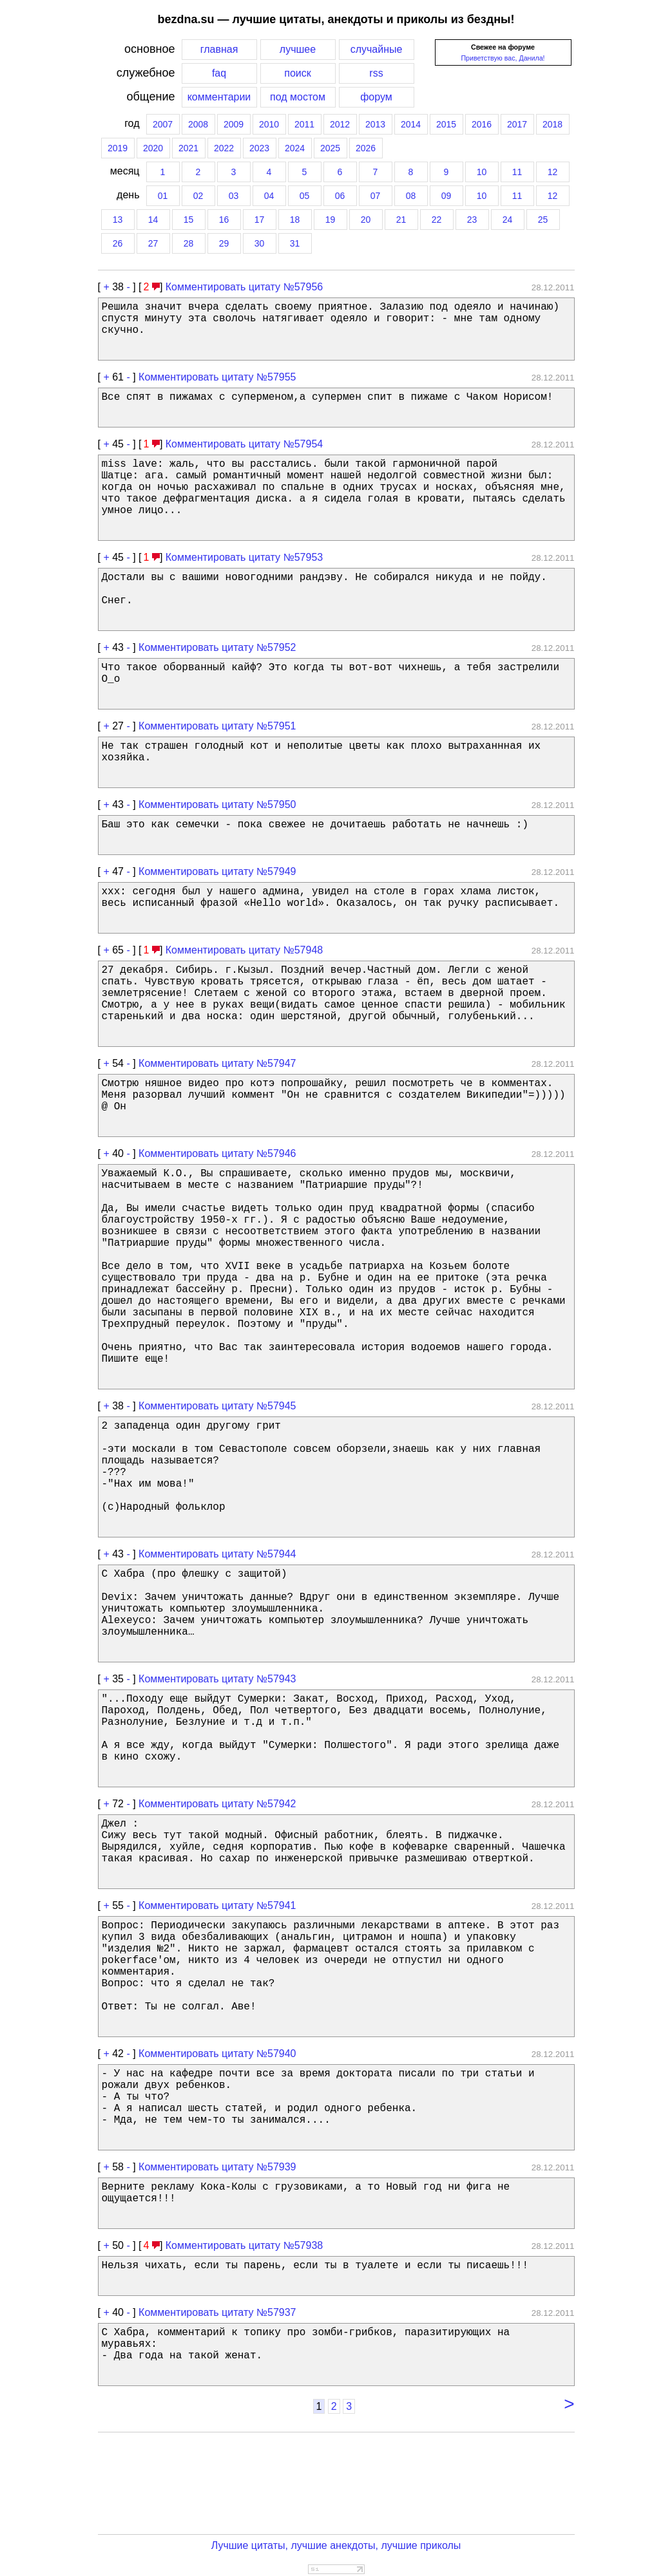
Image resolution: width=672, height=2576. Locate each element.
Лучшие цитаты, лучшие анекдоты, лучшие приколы (336, 2545)
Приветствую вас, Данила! (502, 58)
